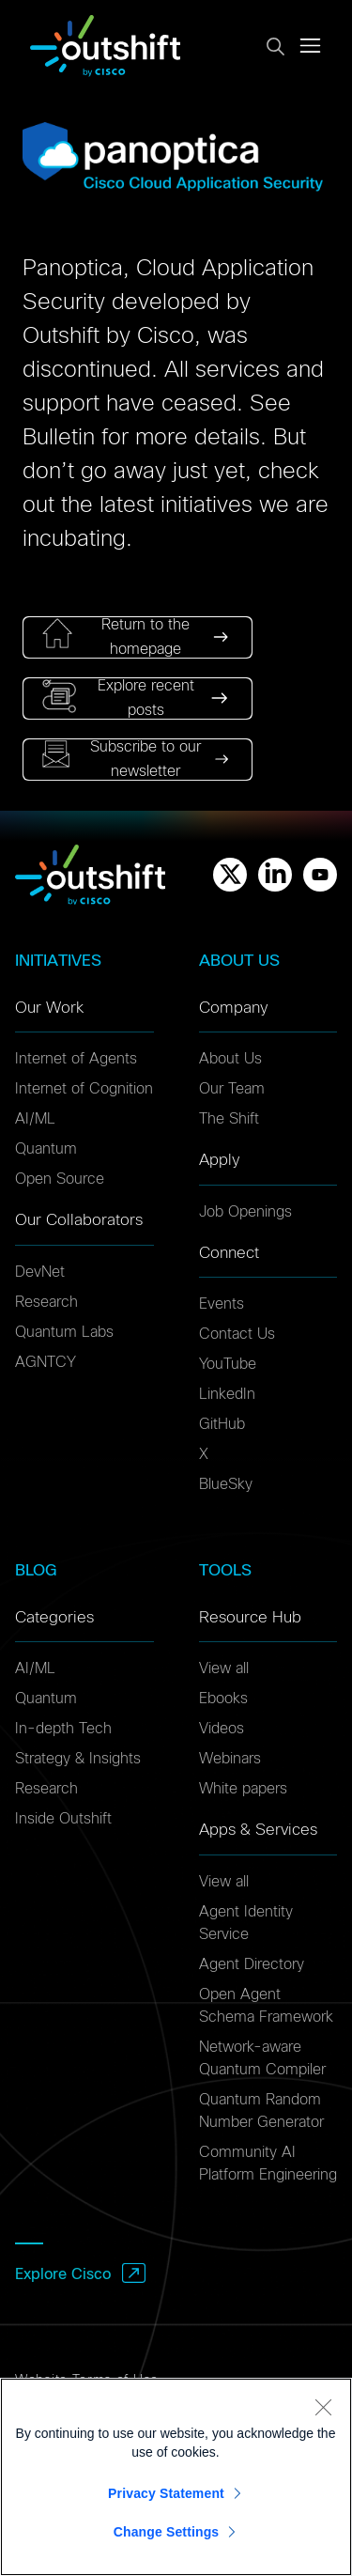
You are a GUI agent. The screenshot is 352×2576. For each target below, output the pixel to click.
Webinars (230, 1758)
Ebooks (223, 1698)
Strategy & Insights (78, 1758)
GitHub (222, 1424)
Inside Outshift (63, 1818)
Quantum (46, 1148)
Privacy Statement (166, 2493)
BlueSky (226, 1484)
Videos (221, 1728)
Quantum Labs (64, 1332)
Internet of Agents (76, 1058)
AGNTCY (45, 1362)
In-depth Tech (63, 1728)
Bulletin (59, 438)
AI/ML (35, 1118)
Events (221, 1303)
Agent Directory (251, 1964)
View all (224, 1668)
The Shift (229, 1118)
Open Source (59, 1179)
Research (46, 1302)
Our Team (232, 1088)
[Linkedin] (275, 875)
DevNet (40, 1272)
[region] (176, 2477)
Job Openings (245, 1211)
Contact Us (237, 1334)
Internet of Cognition (84, 1088)
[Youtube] (320, 875)
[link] (137, 637)
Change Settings (167, 2531)
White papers (243, 1788)
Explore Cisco (63, 2274)
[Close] (323, 2407)
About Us (230, 1058)
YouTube (227, 1364)
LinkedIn (227, 1394)
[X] (230, 875)
